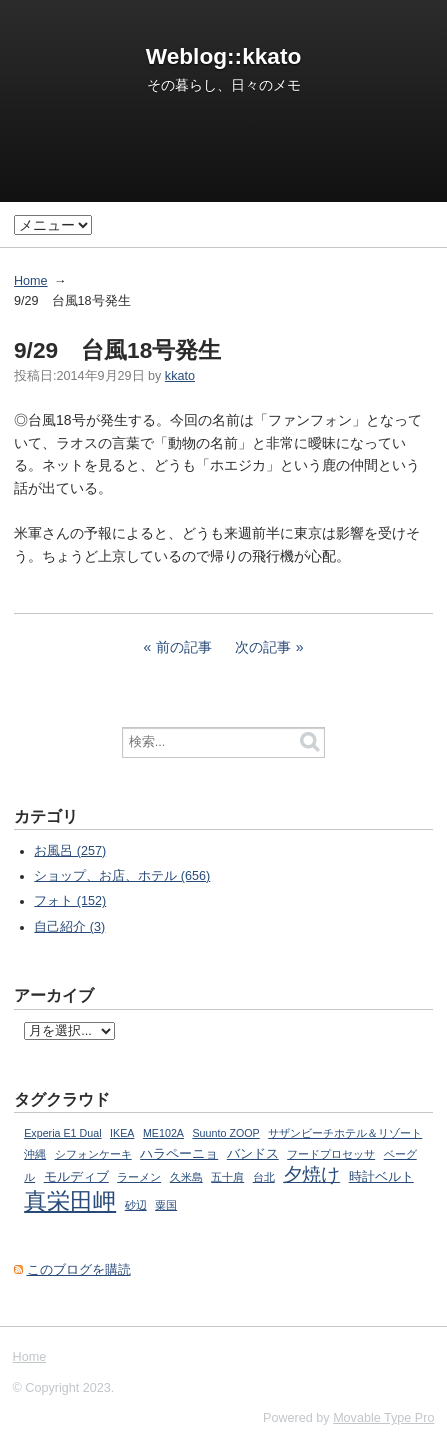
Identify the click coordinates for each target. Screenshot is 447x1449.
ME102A (163, 1133)
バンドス (253, 1154)
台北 (264, 1177)
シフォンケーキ (93, 1154)
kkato (180, 376)
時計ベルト (381, 1177)
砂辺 (136, 1205)
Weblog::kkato (224, 56)
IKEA (122, 1133)
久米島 (186, 1177)
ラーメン (139, 1177)
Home (31, 281)
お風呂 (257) (70, 851)
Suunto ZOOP (225, 1133)
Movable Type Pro (383, 1418)
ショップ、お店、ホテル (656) (122, 876)
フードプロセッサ (331, 1154)
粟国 (166, 1205)
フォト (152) (70, 901)
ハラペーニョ (179, 1154)
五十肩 (227, 1177)
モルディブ (76, 1177)
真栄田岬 (70, 1201)
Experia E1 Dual (62, 1133)
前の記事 (184, 647)
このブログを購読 (79, 1270)
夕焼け (311, 1174)
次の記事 (263, 647)
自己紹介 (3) (69, 927)
